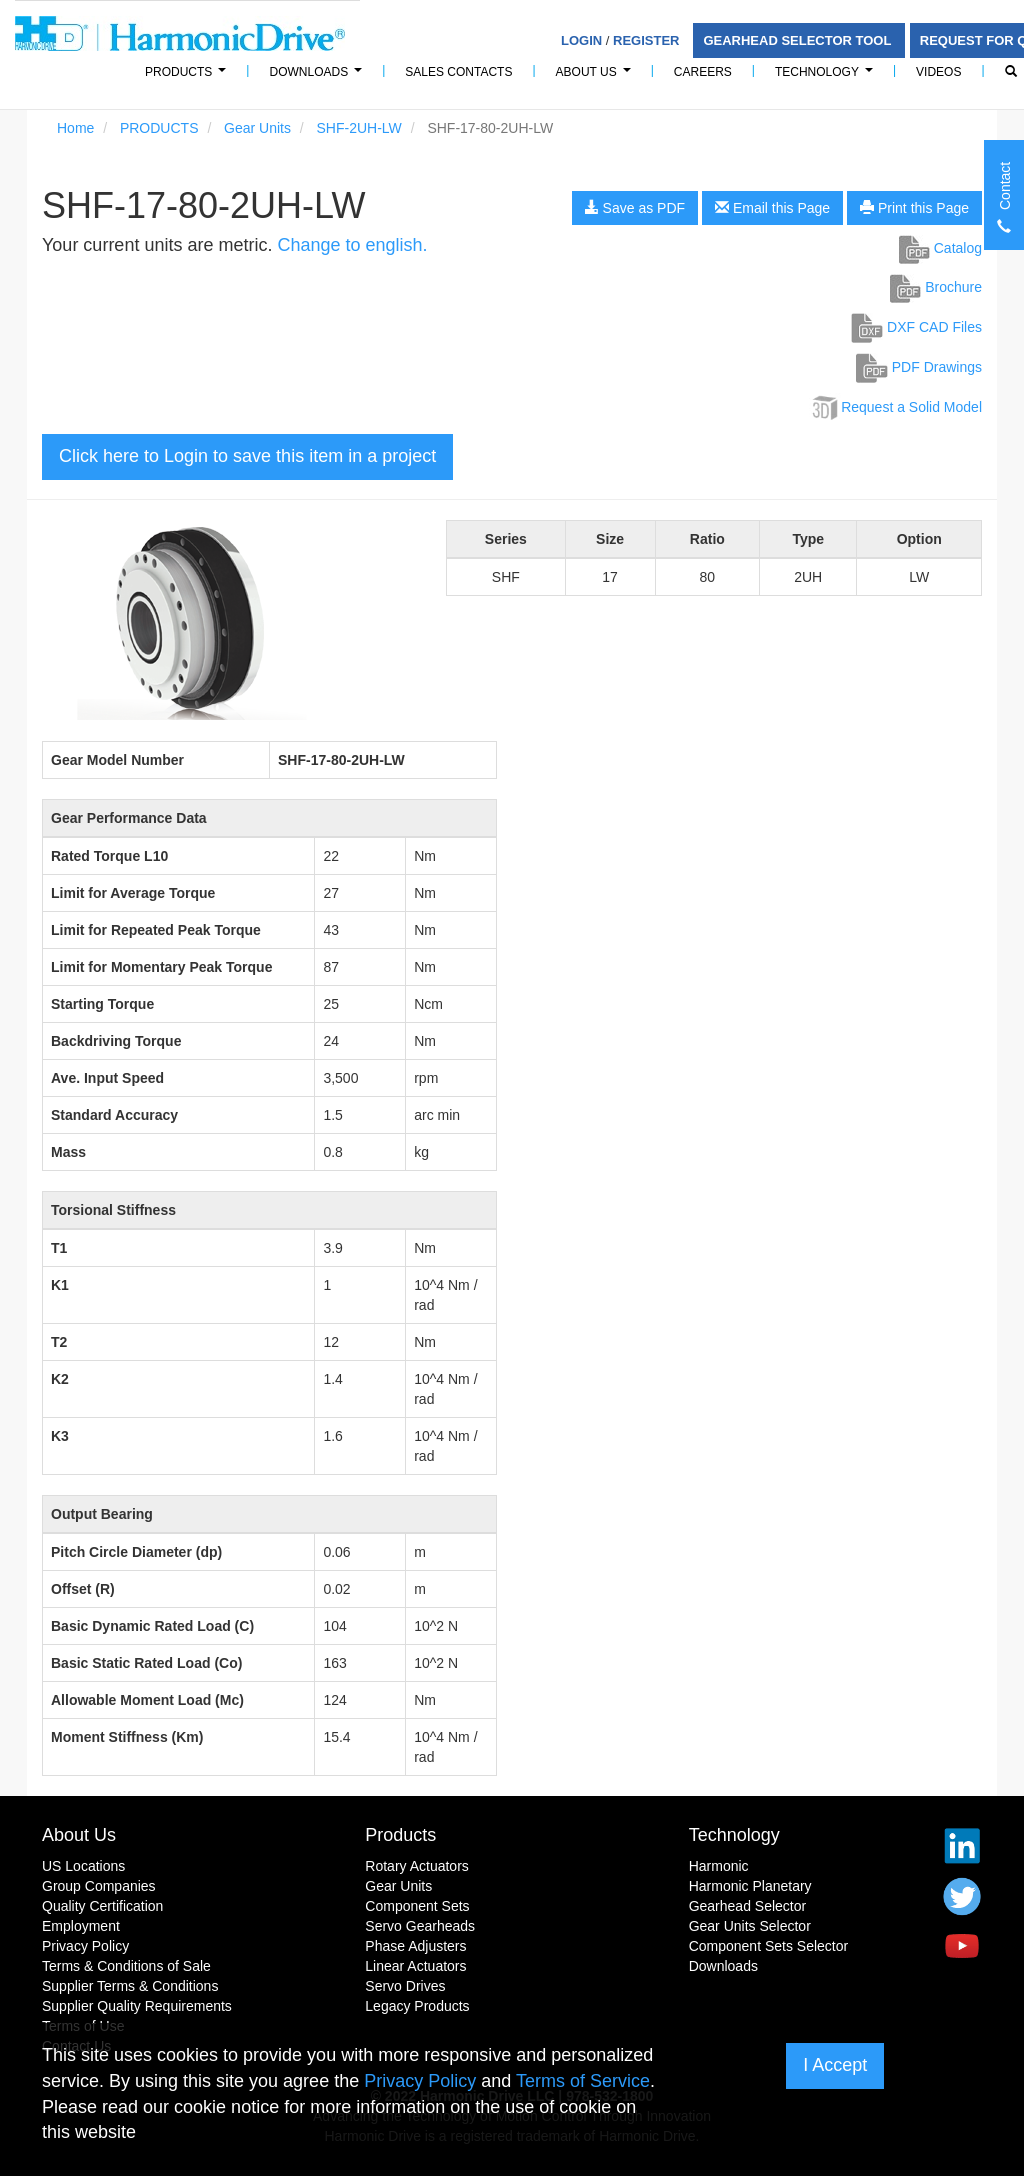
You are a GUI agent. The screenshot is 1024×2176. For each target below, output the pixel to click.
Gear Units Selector (750, 1926)
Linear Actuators (415, 1966)
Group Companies (99, 1886)
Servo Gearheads (420, 1926)
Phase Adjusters (415, 1946)
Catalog (940, 248)
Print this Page (914, 208)
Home (75, 128)
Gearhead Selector (748, 1906)
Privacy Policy (85, 1946)
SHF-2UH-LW (359, 128)
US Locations (83, 1866)
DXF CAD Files (916, 327)
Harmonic (719, 1866)
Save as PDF (635, 208)
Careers (703, 72)
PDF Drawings (919, 367)
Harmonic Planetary (750, 1886)
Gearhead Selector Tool (798, 40)
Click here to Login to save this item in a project (247, 456)
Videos (938, 72)
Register (646, 40)
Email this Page (772, 208)
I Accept (835, 2065)
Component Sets (417, 1906)
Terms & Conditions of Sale (126, 1966)
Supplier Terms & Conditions (130, 1986)
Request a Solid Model (895, 407)
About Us (596, 77)
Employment (81, 1926)
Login (581, 40)
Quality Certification (102, 1906)
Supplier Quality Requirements (137, 2006)
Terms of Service (583, 2081)
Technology (827, 77)
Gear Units (257, 128)
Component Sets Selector (769, 1946)
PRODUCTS (188, 77)
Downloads (318, 77)
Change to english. (352, 245)
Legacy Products (417, 2006)
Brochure (936, 287)
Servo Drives (405, 1986)
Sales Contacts (458, 72)
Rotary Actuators (417, 1866)
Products (400, 1835)
